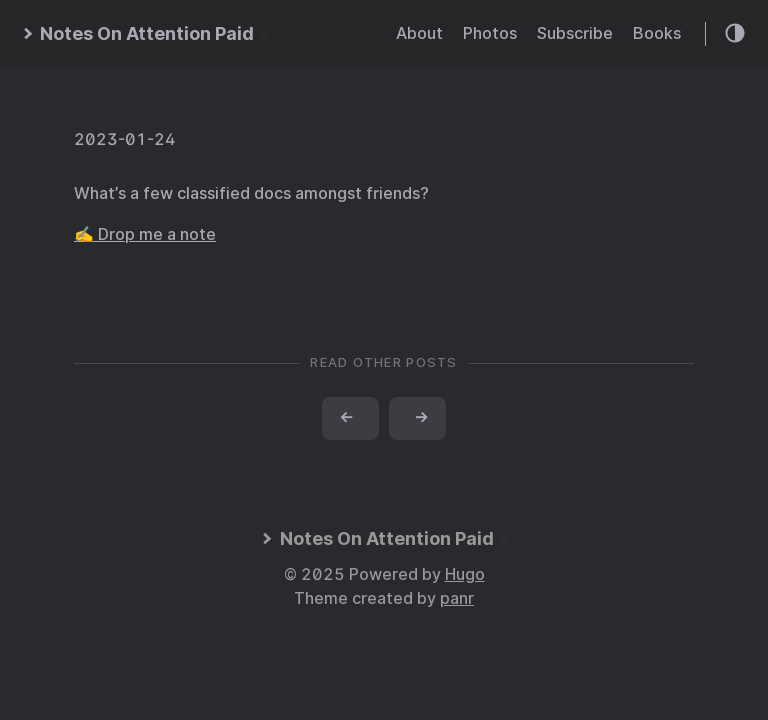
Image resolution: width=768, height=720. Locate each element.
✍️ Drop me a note (145, 234)
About (419, 33)
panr (457, 598)
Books (657, 33)
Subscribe (575, 33)
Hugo (465, 574)
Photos (490, 33)
